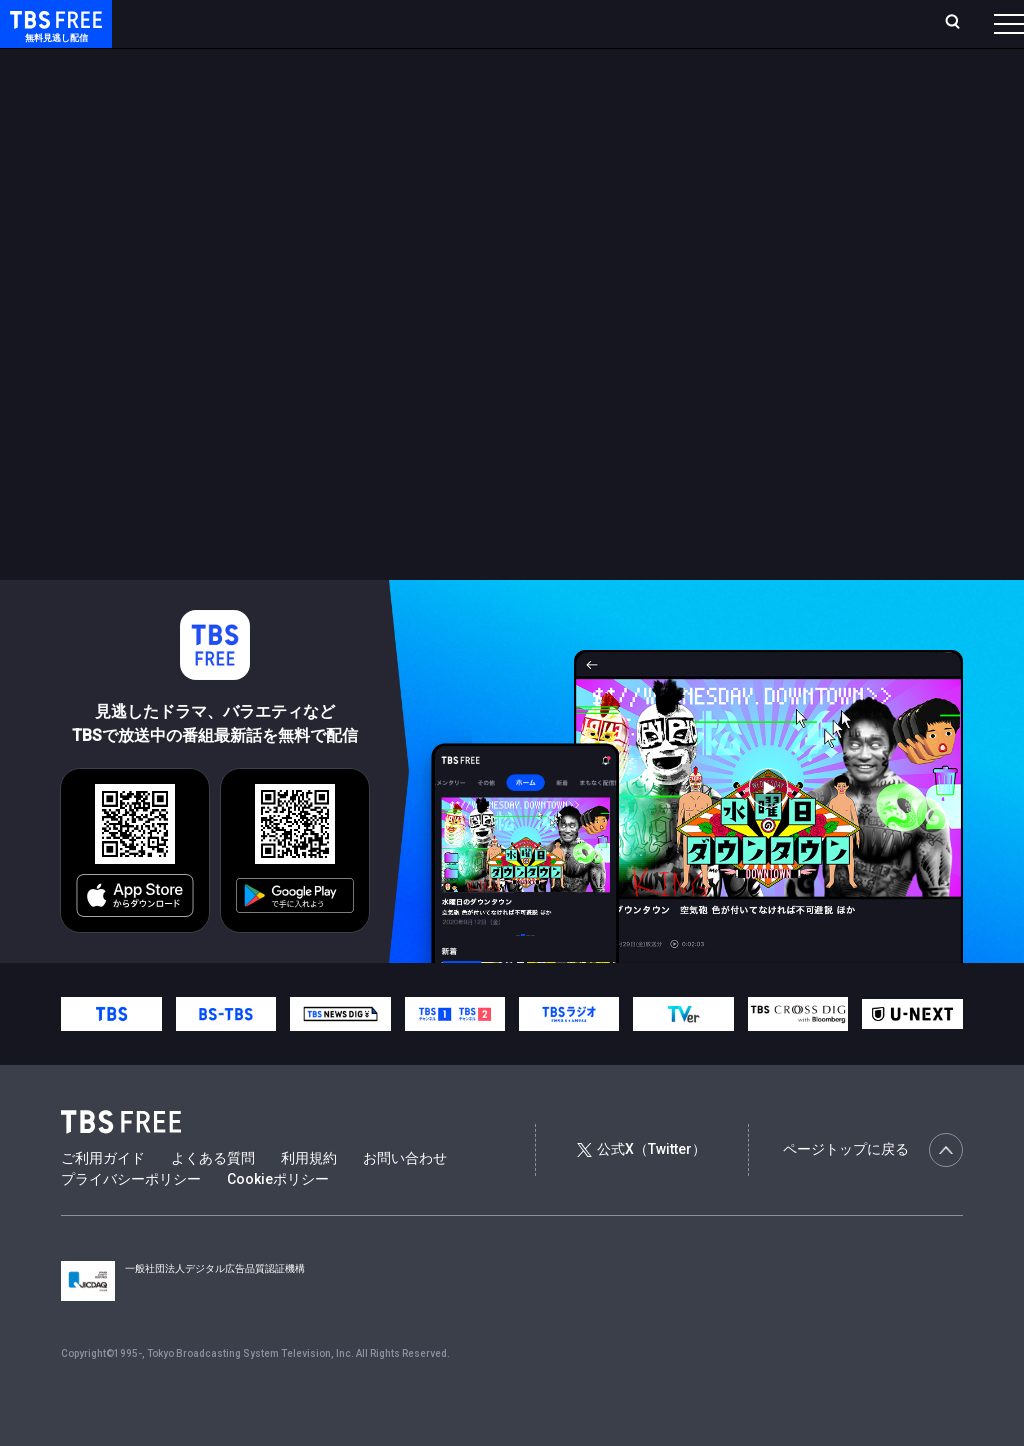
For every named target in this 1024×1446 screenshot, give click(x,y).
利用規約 (309, 1198)
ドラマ (403, 63)
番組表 (961, 23)
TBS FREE (53, 35)
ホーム (226, 23)
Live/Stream (472, 23)
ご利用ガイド (103, 1198)
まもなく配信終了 (307, 63)
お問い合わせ (405, 1198)
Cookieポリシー (278, 1219)
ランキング (378, 23)
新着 (217, 63)
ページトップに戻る (873, 1190)
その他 (793, 63)
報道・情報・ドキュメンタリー (661, 63)
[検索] (820, 23)
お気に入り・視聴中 (595, 23)
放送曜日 (295, 23)
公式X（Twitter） (641, 1189)
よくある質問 (213, 1198)
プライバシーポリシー (131, 1219)
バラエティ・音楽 (499, 63)
